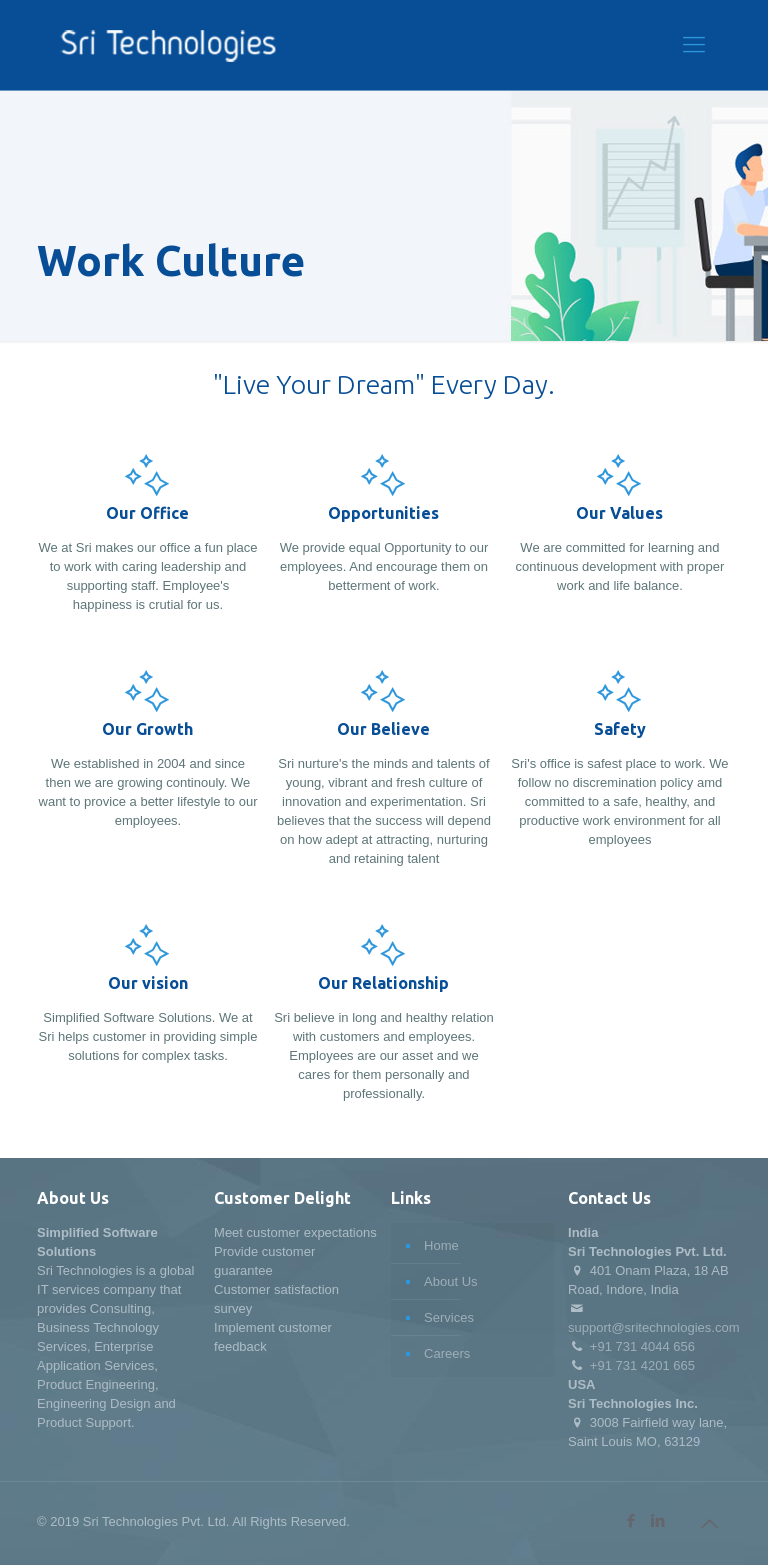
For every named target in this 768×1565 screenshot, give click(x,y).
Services (449, 1317)
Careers (447, 1353)
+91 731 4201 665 (642, 1365)
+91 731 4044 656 (642, 1346)
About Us (450, 1281)
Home (441, 1245)
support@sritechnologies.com (653, 1327)
